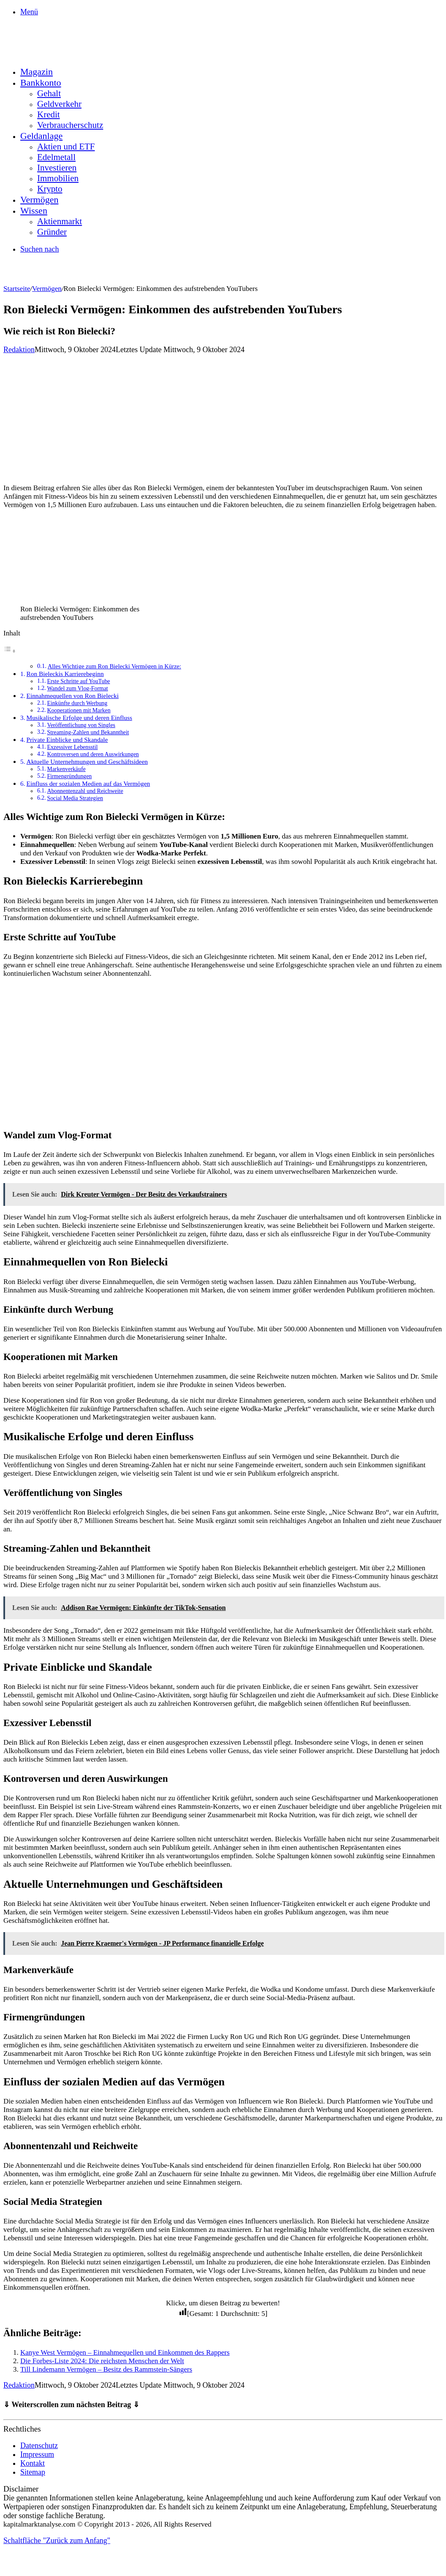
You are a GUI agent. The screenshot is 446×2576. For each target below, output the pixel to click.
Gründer (52, 232)
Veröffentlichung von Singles (81, 725)
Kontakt (32, 2463)
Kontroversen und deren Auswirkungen (93, 754)
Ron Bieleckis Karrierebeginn (65, 673)
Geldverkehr (59, 104)
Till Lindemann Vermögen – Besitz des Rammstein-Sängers (106, 2369)
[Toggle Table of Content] (9, 651)
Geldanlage (41, 135)
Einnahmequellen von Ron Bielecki (73, 695)
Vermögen (39, 199)
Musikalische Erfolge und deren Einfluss (79, 717)
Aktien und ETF (66, 146)
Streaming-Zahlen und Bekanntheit (88, 732)
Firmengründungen (69, 776)
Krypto (50, 189)
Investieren (56, 168)
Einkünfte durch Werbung (77, 703)
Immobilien (58, 178)
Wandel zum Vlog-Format (77, 688)
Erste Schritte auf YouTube (78, 681)
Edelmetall (56, 157)
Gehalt (49, 93)
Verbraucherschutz (70, 125)
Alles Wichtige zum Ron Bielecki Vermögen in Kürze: (114, 666)
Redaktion (19, 349)
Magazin (36, 71)
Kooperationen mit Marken (78, 710)
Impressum (37, 2454)
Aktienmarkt (59, 221)
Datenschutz (39, 2445)
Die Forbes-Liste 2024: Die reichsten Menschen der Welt (102, 2361)
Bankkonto (40, 82)
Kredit (48, 114)
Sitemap (32, 2472)
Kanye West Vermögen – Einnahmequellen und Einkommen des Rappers (125, 2352)
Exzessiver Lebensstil (72, 747)
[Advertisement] (223, 417)
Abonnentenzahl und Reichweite (85, 791)
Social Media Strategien (75, 798)
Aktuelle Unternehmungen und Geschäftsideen (87, 761)
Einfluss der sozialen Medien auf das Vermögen (88, 783)
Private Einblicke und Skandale (67, 739)
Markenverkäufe (66, 769)
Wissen (33, 210)
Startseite (16, 289)
